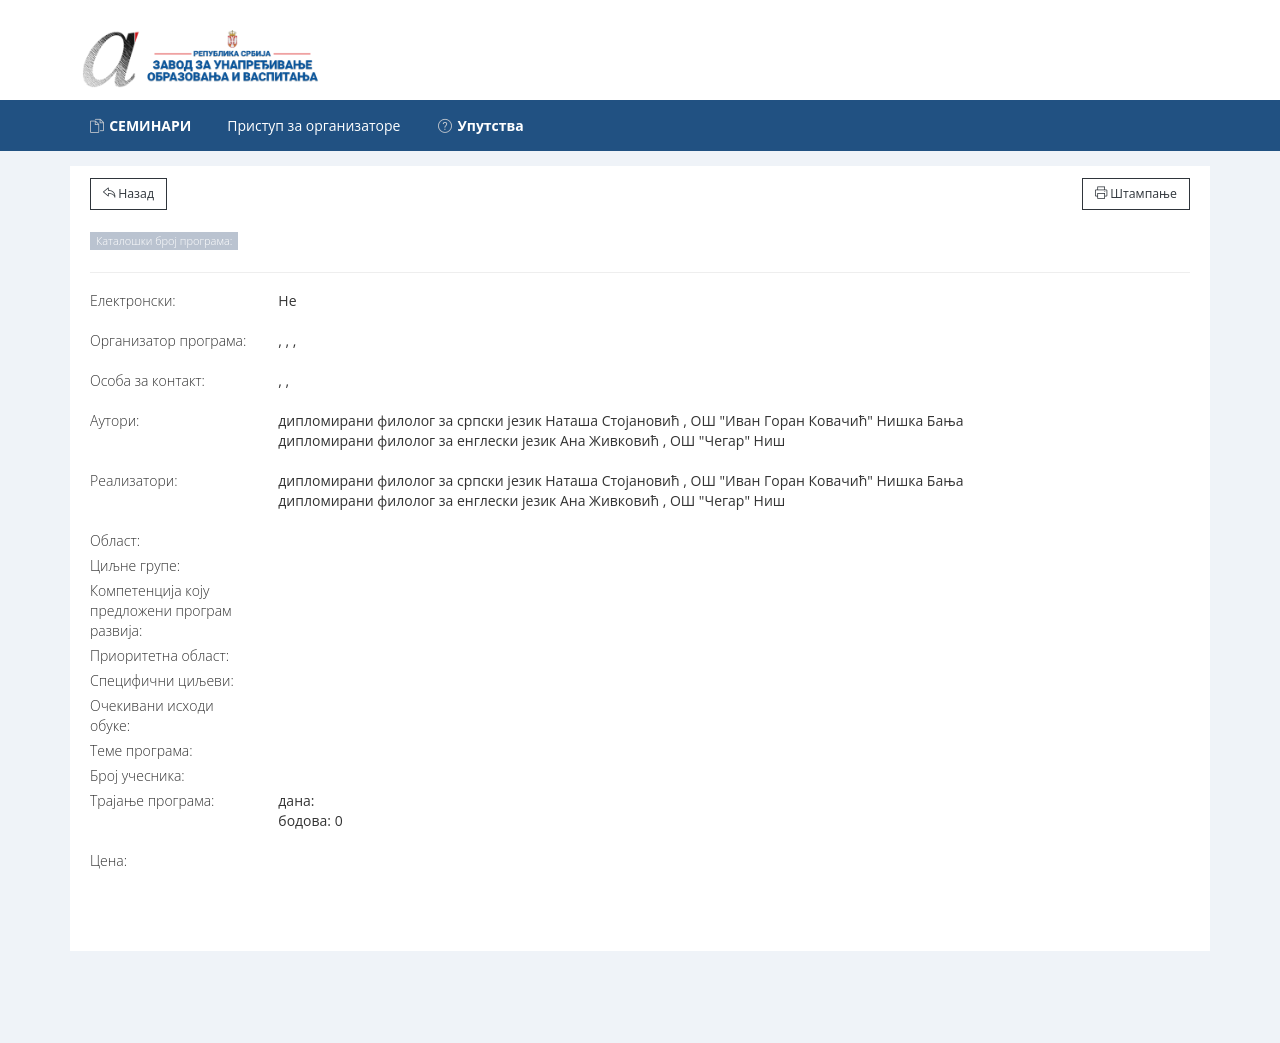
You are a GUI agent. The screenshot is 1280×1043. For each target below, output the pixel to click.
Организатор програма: (168, 340)
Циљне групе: (135, 565)
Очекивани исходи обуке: (152, 715)
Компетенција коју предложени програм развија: (161, 610)
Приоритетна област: (159, 655)
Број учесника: (137, 775)
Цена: (108, 860)
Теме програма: (141, 750)
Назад (128, 193)
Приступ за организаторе (313, 125)
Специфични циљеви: (162, 680)
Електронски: (133, 300)
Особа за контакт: (147, 380)
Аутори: (114, 420)
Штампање (1136, 193)
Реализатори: (134, 480)
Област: (115, 540)
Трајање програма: (152, 800)
